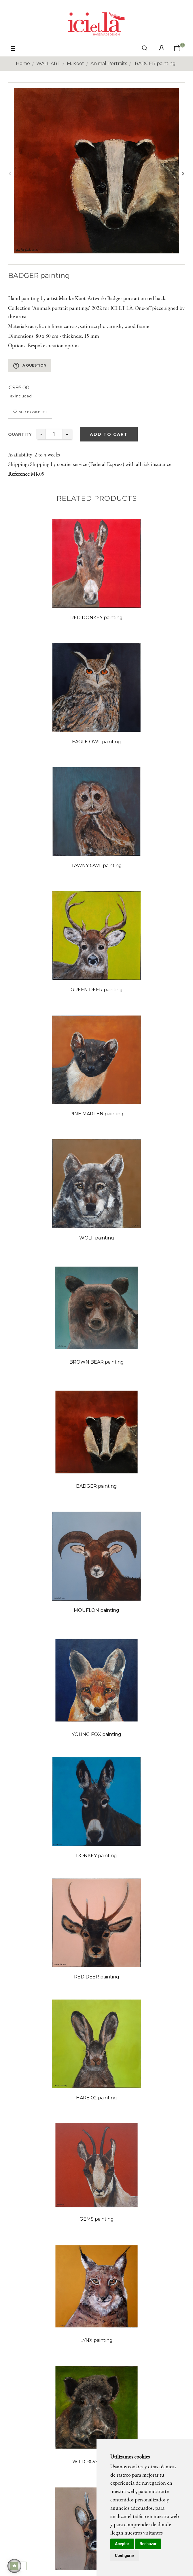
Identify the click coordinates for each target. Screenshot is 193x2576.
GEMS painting (97, 2219)
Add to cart (109, 434)
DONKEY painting (96, 1855)
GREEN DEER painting (97, 989)
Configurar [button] (124, 2555)
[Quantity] (54, 434)
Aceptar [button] (122, 2543)
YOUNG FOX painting (96, 1734)
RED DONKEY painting (96, 617)
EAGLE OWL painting (96, 741)
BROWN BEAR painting (96, 1362)
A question (29, 365)
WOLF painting (96, 1238)
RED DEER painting (96, 1977)
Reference (19, 474)
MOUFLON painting (96, 1610)
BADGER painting (96, 1486)
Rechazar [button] (148, 2543)
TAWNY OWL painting (96, 865)
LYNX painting (96, 2340)
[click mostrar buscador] (144, 49)
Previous (9, 173)
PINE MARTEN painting (96, 1114)
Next (183, 173)
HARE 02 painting (96, 2098)
